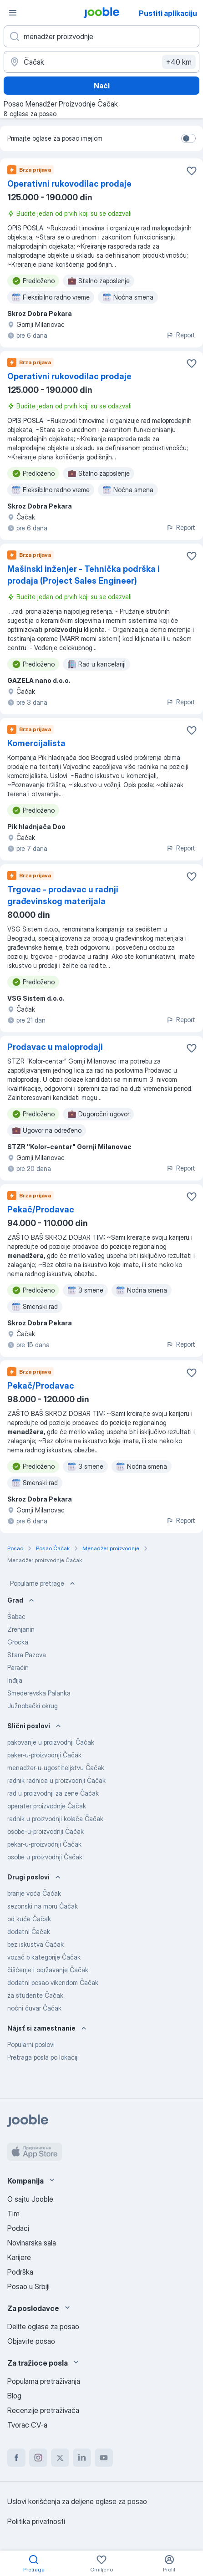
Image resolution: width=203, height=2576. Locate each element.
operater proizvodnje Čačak (46, 1806)
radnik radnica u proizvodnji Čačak (56, 1780)
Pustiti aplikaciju (168, 13)
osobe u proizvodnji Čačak (44, 1857)
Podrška (20, 2271)
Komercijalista (36, 743)
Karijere (19, 2257)
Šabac (16, 1616)
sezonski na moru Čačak (42, 1906)
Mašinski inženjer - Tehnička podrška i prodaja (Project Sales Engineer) (83, 574)
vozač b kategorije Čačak (44, 1957)
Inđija (14, 1680)
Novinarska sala (31, 2242)
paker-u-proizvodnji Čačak (44, 1755)
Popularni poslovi (31, 2044)
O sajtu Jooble (30, 2199)
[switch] (188, 138)
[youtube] (104, 2458)
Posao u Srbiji (28, 2286)
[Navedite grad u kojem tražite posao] (101, 62)
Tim (13, 2213)
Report (180, 335)
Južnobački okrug (32, 1706)
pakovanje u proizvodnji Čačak (50, 1742)
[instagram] (38, 2458)
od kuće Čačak (29, 1919)
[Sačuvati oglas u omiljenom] (191, 170)
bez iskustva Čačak (35, 1944)
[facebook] (16, 2458)
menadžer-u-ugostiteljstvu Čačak (55, 1768)
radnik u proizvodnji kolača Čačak (55, 1819)
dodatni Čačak (28, 1931)
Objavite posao (31, 2341)
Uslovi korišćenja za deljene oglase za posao (77, 2501)
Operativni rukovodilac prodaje (69, 183)
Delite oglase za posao (43, 2326)
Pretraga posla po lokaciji (43, 2057)
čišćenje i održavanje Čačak (47, 1970)
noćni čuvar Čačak (34, 2008)
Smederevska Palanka (39, 1693)
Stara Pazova (26, 1655)
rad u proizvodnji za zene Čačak (53, 1793)
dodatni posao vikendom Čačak (52, 1982)
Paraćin (18, 1667)
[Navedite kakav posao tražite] (101, 36)
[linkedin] (82, 2458)
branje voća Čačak (34, 1893)
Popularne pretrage (43, 1583)
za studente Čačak (35, 1995)
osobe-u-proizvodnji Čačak (45, 1831)
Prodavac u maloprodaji (55, 1047)
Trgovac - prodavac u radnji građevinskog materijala (62, 895)
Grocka (17, 1642)
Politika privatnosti (36, 2521)
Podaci (18, 2228)
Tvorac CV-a (27, 2424)
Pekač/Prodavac (40, 1209)
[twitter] (60, 2458)
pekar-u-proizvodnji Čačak (44, 1844)
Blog (14, 2395)
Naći (102, 85)
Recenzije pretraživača (43, 2410)
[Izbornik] (13, 13)
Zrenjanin (21, 1629)
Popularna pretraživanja (43, 2381)
